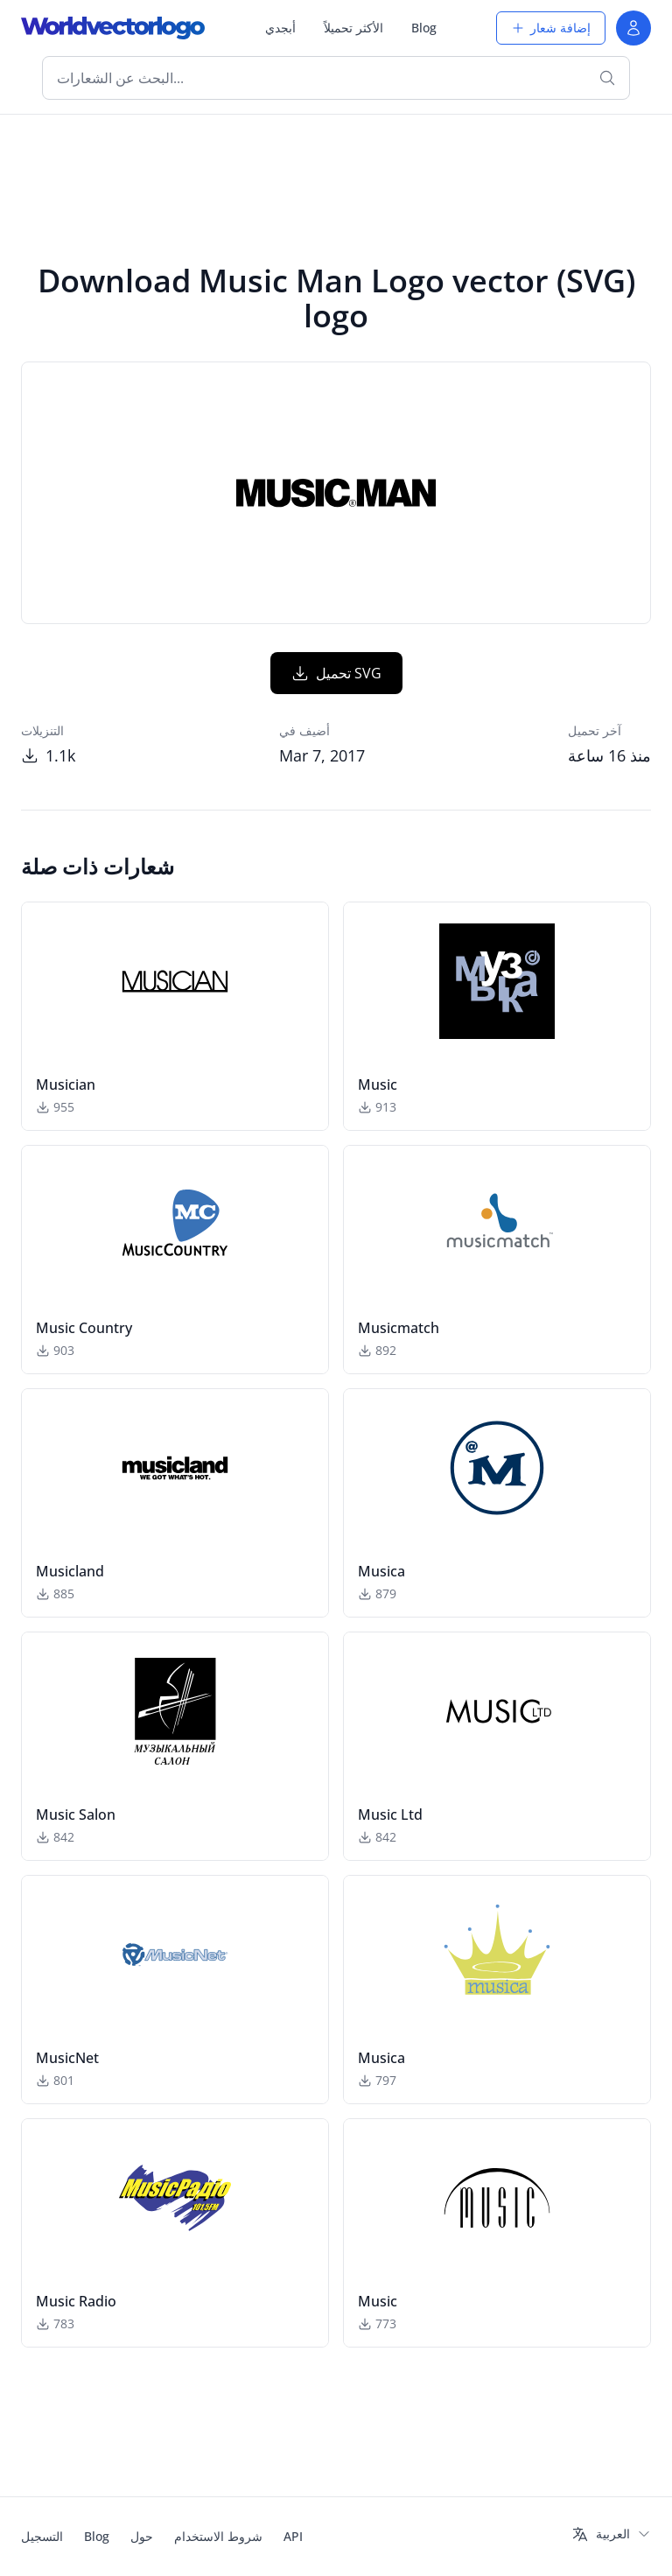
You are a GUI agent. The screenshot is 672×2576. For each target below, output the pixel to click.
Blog (424, 27)
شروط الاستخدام (218, 2536)
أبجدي (280, 27)
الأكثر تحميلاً (353, 27)
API (293, 2536)
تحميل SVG (336, 673)
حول (141, 2536)
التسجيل (42, 2536)
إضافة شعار (551, 27)
